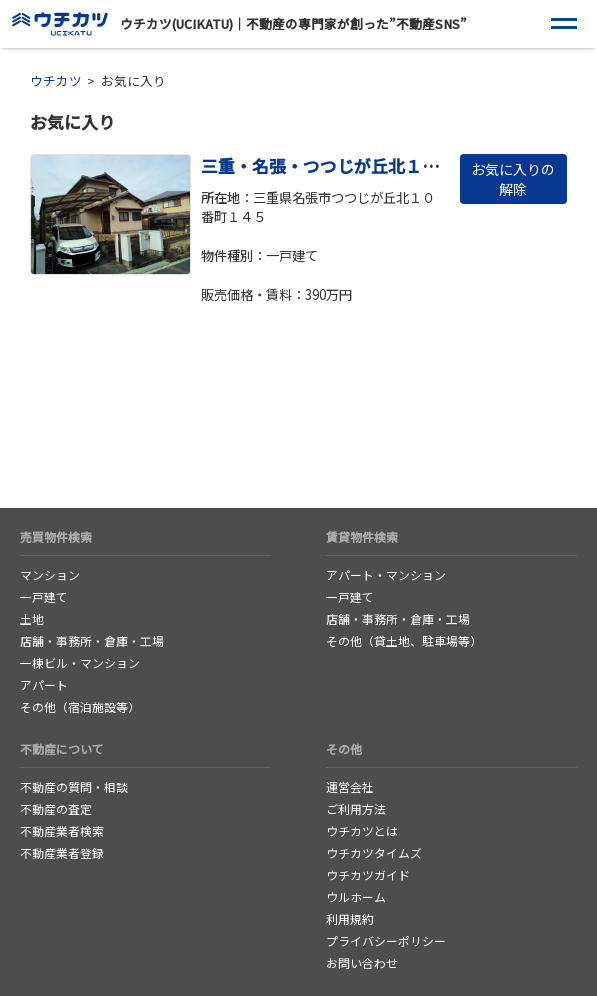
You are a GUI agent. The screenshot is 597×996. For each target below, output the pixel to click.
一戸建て (44, 596)
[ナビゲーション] (564, 24)
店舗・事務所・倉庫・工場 (92, 640)
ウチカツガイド (368, 874)
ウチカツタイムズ (374, 852)
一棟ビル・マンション (80, 662)
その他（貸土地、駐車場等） (404, 640)
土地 (32, 618)
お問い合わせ (362, 962)
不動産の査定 (56, 808)
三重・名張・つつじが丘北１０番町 (337, 166)
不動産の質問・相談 (74, 786)
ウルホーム (356, 896)
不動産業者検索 (62, 830)
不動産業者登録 (62, 852)
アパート (44, 684)
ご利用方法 (356, 808)
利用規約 (350, 918)
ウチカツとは (362, 830)
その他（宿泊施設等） (80, 706)
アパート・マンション (386, 574)
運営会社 (350, 786)
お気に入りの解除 (513, 179)
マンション (50, 574)
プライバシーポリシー (386, 940)
